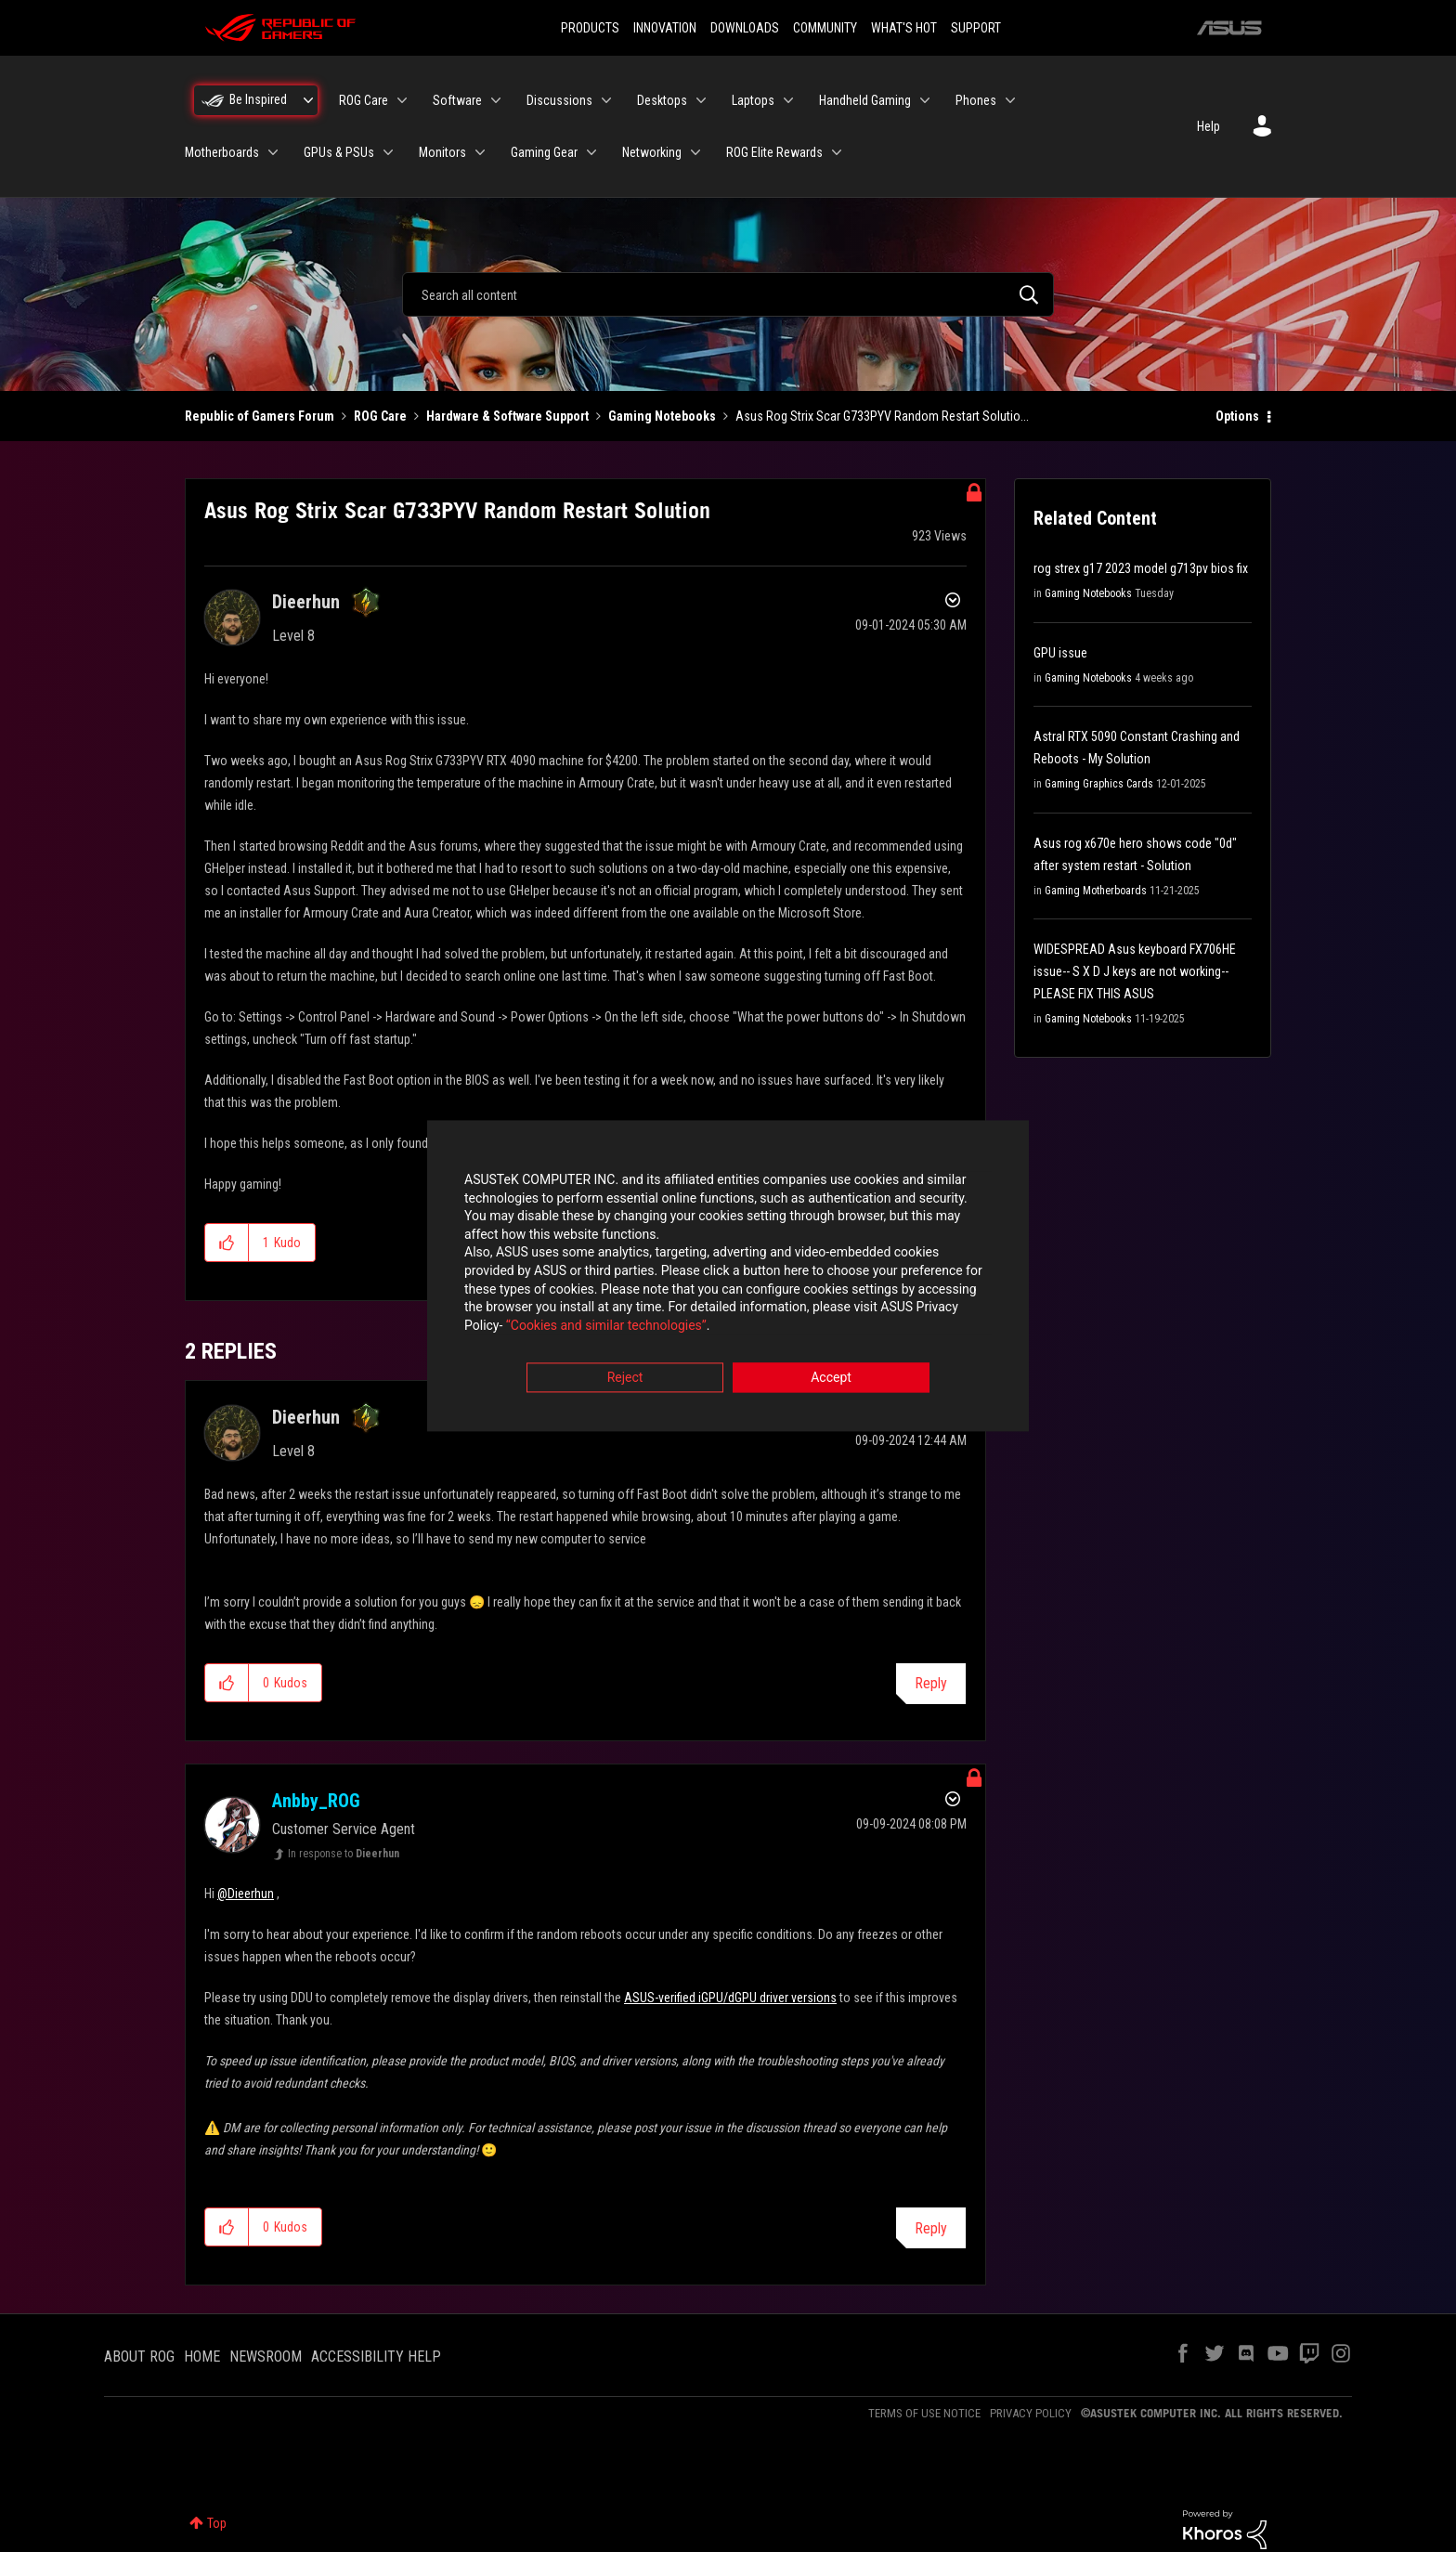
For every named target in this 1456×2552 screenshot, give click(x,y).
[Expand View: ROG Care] (402, 100)
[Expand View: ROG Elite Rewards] (836, 152)
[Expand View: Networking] (695, 152)
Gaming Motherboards (1096, 890)
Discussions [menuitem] (559, 100)
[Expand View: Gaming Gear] (591, 152)
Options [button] (1237, 416)
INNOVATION (664, 27)
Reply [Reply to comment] (931, 1683)
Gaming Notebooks (662, 416)
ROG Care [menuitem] (363, 100)
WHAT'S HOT (904, 27)
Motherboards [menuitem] (222, 152)
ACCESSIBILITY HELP (376, 2356)
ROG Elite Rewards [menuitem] (774, 152)
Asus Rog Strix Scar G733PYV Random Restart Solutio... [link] (882, 416)
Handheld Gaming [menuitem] (865, 100)
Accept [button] (831, 1379)
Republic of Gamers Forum (259, 416)
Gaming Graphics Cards (1099, 783)
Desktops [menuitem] (662, 100)
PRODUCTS (590, 27)
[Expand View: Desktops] (701, 100)
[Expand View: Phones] (1010, 100)
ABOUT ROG (139, 2356)
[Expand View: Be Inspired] (308, 100)
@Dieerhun (245, 1893)
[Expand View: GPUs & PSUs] (388, 152)
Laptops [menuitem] (753, 100)
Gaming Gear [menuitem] (544, 152)
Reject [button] (625, 1379)
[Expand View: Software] (496, 100)
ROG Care (380, 416)
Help (1208, 126)
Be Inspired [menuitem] (258, 99)
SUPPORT (976, 27)
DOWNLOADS (744, 27)
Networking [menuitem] (652, 152)
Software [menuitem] (457, 100)
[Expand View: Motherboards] (273, 152)
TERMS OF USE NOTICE (924, 2413)
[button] (227, 1242)
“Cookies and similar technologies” (606, 1326)
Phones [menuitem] (976, 100)
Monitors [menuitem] (442, 152)
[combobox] (728, 294)
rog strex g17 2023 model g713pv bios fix (1141, 568)
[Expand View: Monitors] (480, 152)
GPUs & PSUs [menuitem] (339, 152)
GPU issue (1060, 652)
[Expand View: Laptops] (788, 100)
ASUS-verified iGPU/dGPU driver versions (730, 1997)
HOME (202, 2356)
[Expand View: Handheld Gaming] (925, 100)
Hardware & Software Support (507, 416)
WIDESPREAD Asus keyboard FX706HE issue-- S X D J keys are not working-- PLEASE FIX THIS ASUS (1135, 971)
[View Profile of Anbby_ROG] (316, 1801)
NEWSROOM (265, 2356)
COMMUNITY (825, 27)
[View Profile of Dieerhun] (306, 602)
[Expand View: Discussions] (606, 100)
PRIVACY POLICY (1031, 2413)
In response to (343, 1853)
